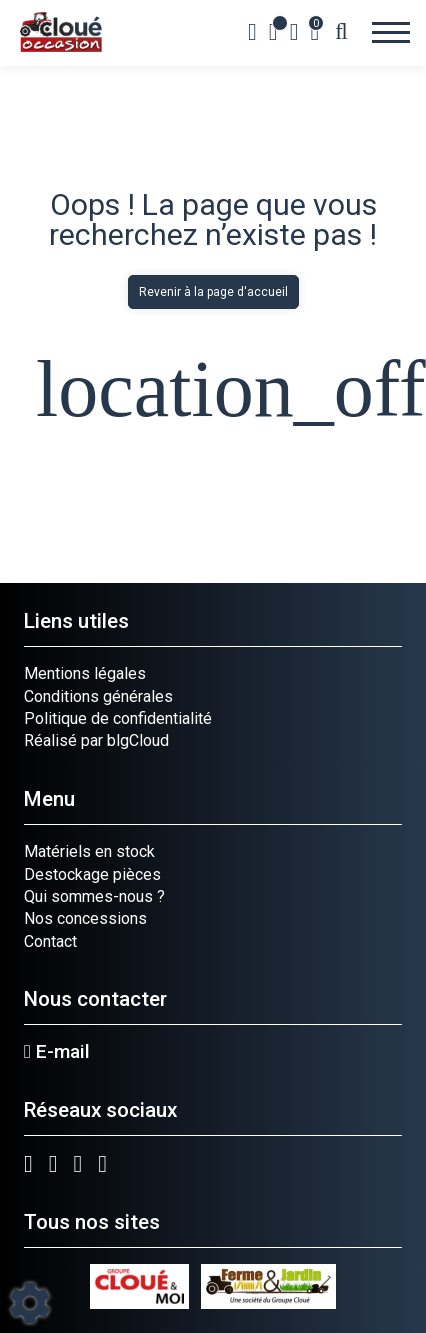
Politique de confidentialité (118, 718)
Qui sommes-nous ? (94, 896)
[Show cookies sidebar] (30, 1303)
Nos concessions (85, 918)
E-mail (57, 1052)
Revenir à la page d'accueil (213, 292)
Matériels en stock (89, 851)
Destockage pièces (92, 874)
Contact (50, 941)
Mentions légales (85, 673)
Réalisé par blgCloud (96, 740)
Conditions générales (98, 696)
